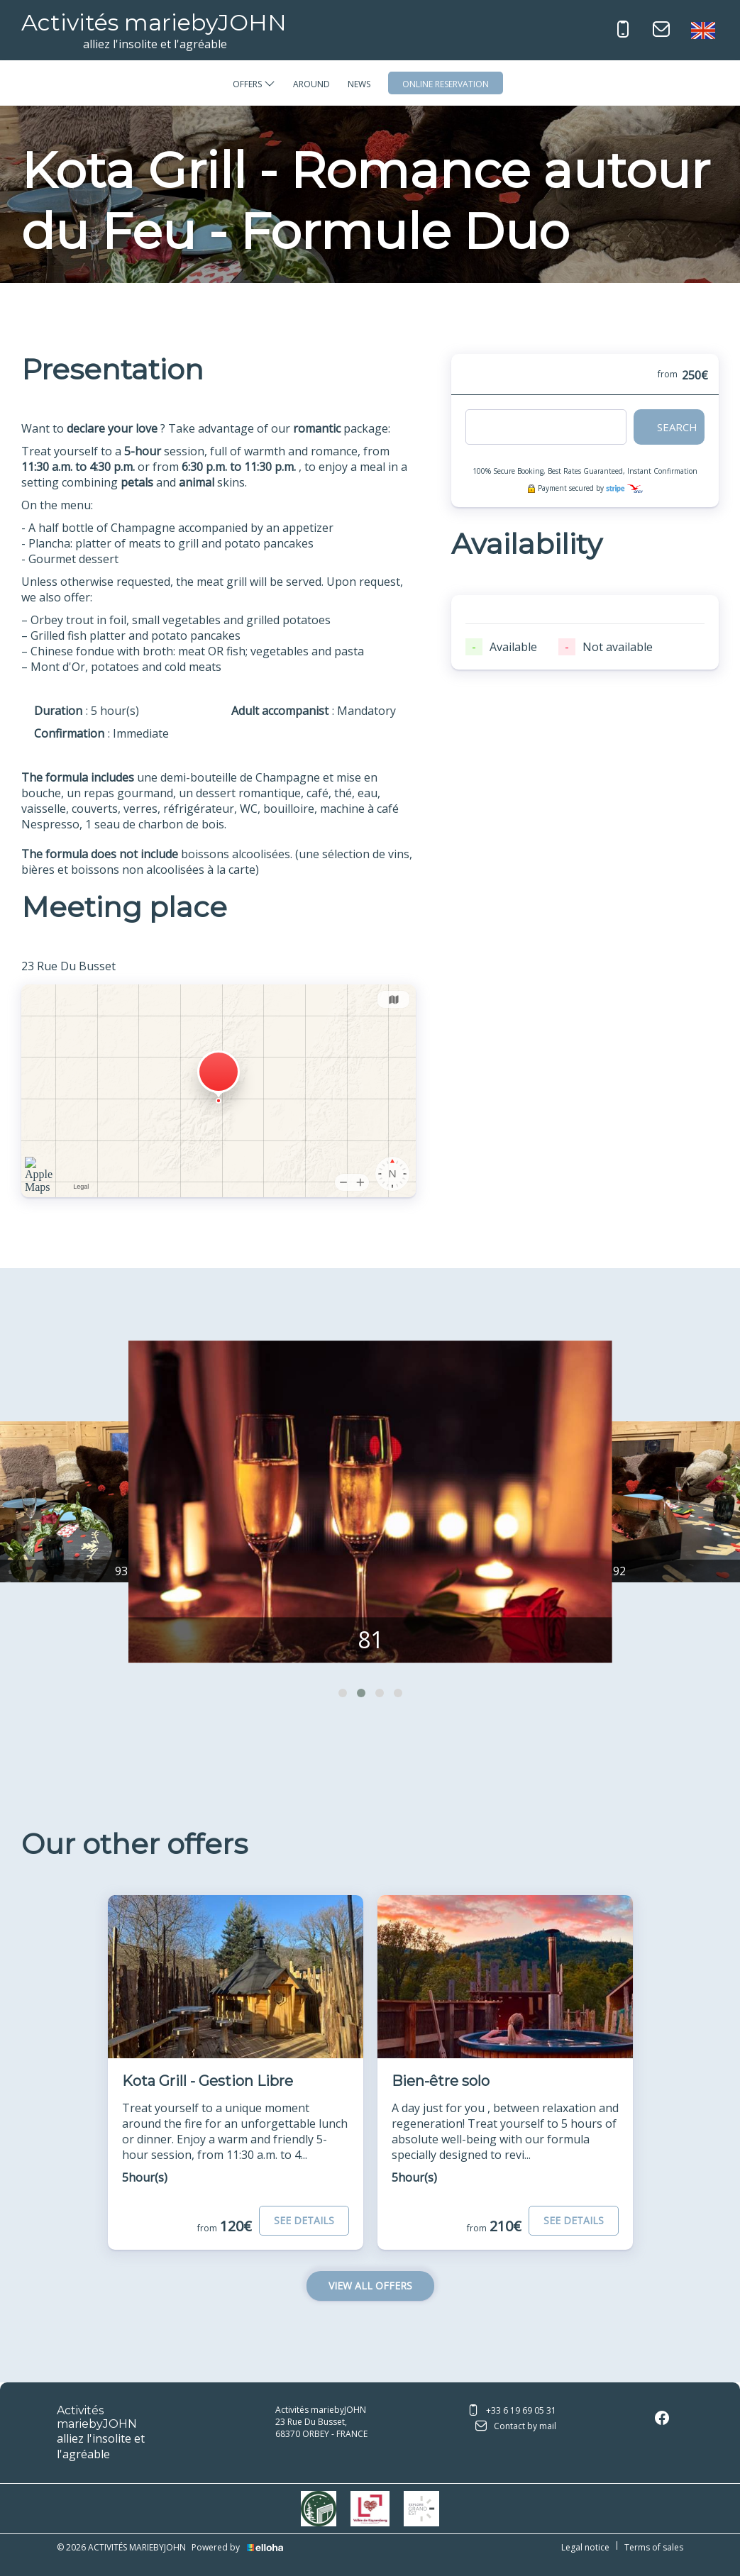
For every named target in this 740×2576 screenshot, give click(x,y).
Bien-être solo (441, 2080)
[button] (342, 1693)
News (359, 84)
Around (311, 84)
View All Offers (370, 2285)
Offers (254, 84)
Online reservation (445, 84)
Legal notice (585, 2547)
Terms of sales (653, 2547)
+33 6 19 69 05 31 (512, 2411)
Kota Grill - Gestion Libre (207, 2080)
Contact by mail (515, 2427)
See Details (304, 2220)
